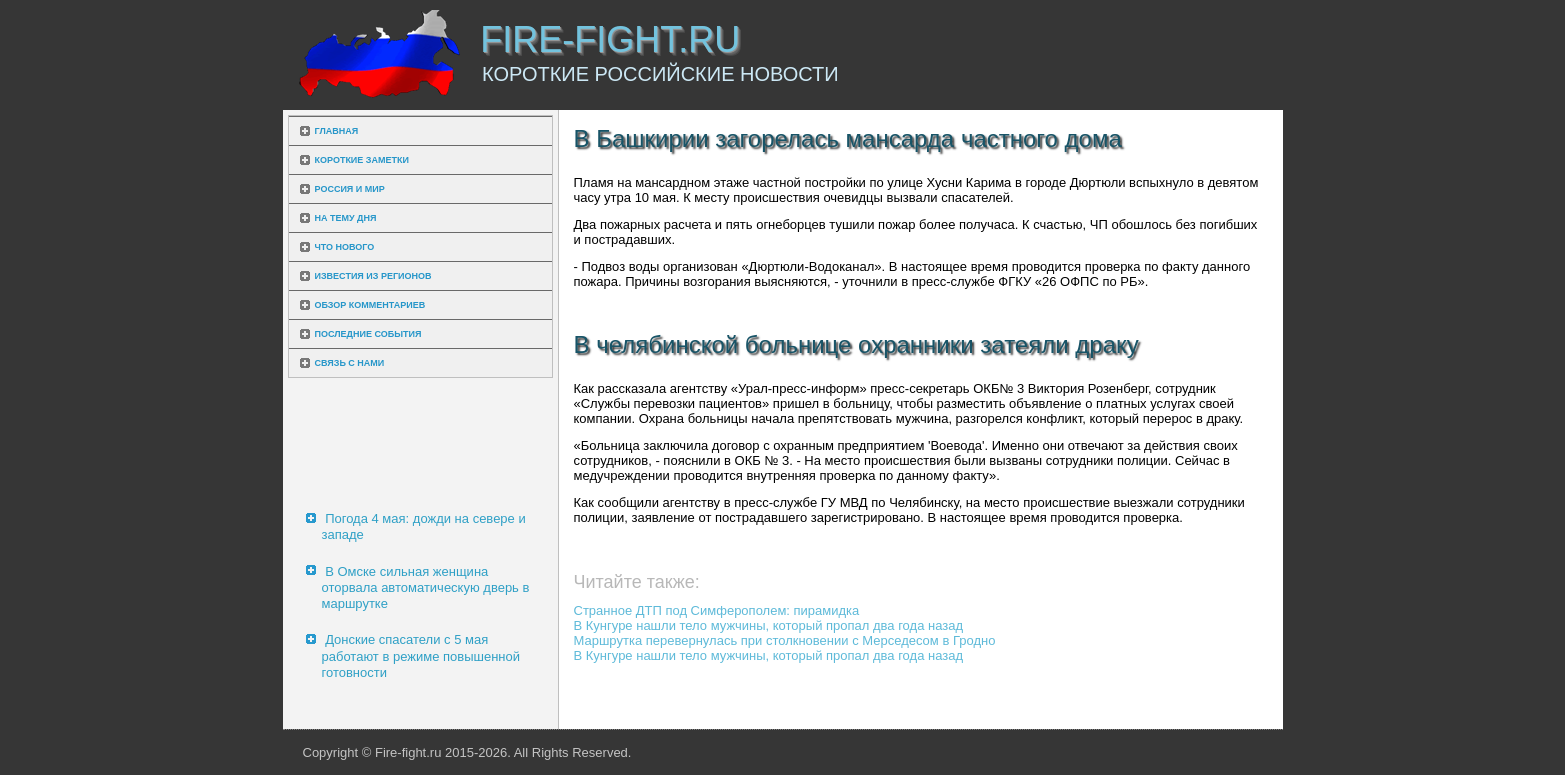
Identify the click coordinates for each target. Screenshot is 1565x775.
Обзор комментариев (370, 305)
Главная (337, 131)
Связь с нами (350, 363)
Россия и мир (350, 189)
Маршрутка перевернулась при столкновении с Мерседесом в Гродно (785, 640)
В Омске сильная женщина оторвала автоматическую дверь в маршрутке (426, 588)
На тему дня (346, 218)
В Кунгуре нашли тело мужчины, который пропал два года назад (769, 625)
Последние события (368, 334)
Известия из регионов (373, 276)
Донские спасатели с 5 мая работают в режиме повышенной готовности (421, 656)
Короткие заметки (362, 160)
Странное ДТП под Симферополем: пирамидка (717, 610)
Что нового (345, 247)
